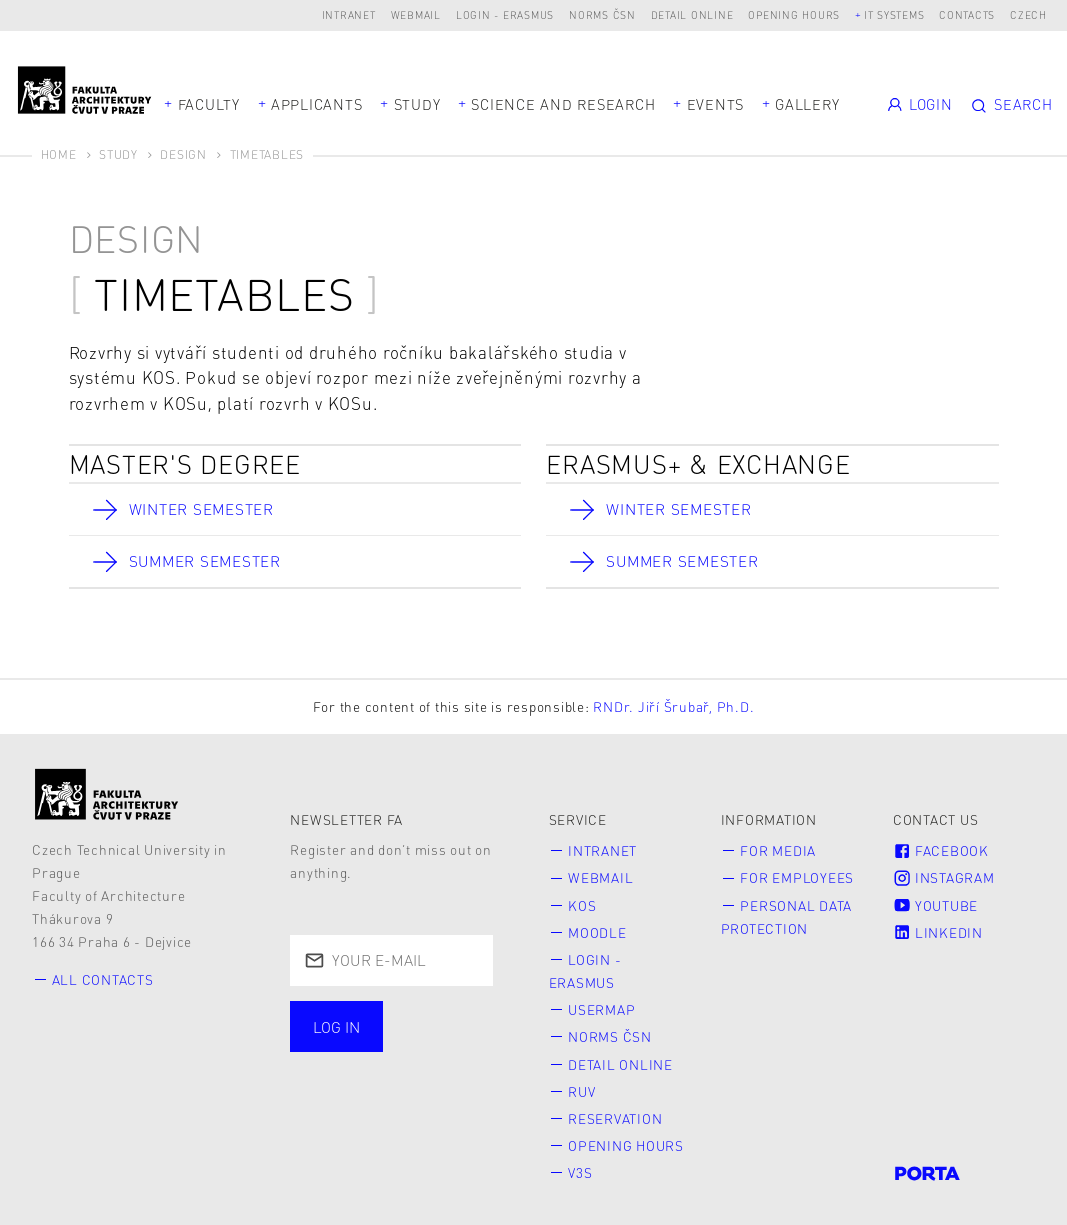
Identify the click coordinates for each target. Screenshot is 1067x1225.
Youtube (935, 903)
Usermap (601, 1004)
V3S (580, 1162)
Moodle (597, 930)
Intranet (349, 14)
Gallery (807, 104)
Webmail (416, 14)
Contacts (967, 14)
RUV (581, 1083)
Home (59, 154)
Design (183, 154)
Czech (1028, 14)
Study (417, 104)
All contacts (103, 979)
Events (716, 104)
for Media (778, 851)
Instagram (944, 877)
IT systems (894, 14)
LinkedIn (938, 930)
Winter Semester (202, 509)
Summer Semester (207, 562)
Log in (336, 1027)
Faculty (209, 104)
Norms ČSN (602, 14)
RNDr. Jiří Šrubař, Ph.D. (673, 706)
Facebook (941, 851)
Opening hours (794, 14)
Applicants (317, 104)
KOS (582, 903)
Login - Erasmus (505, 14)
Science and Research (563, 104)
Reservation (615, 1110)
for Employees (797, 877)
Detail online (692, 14)
